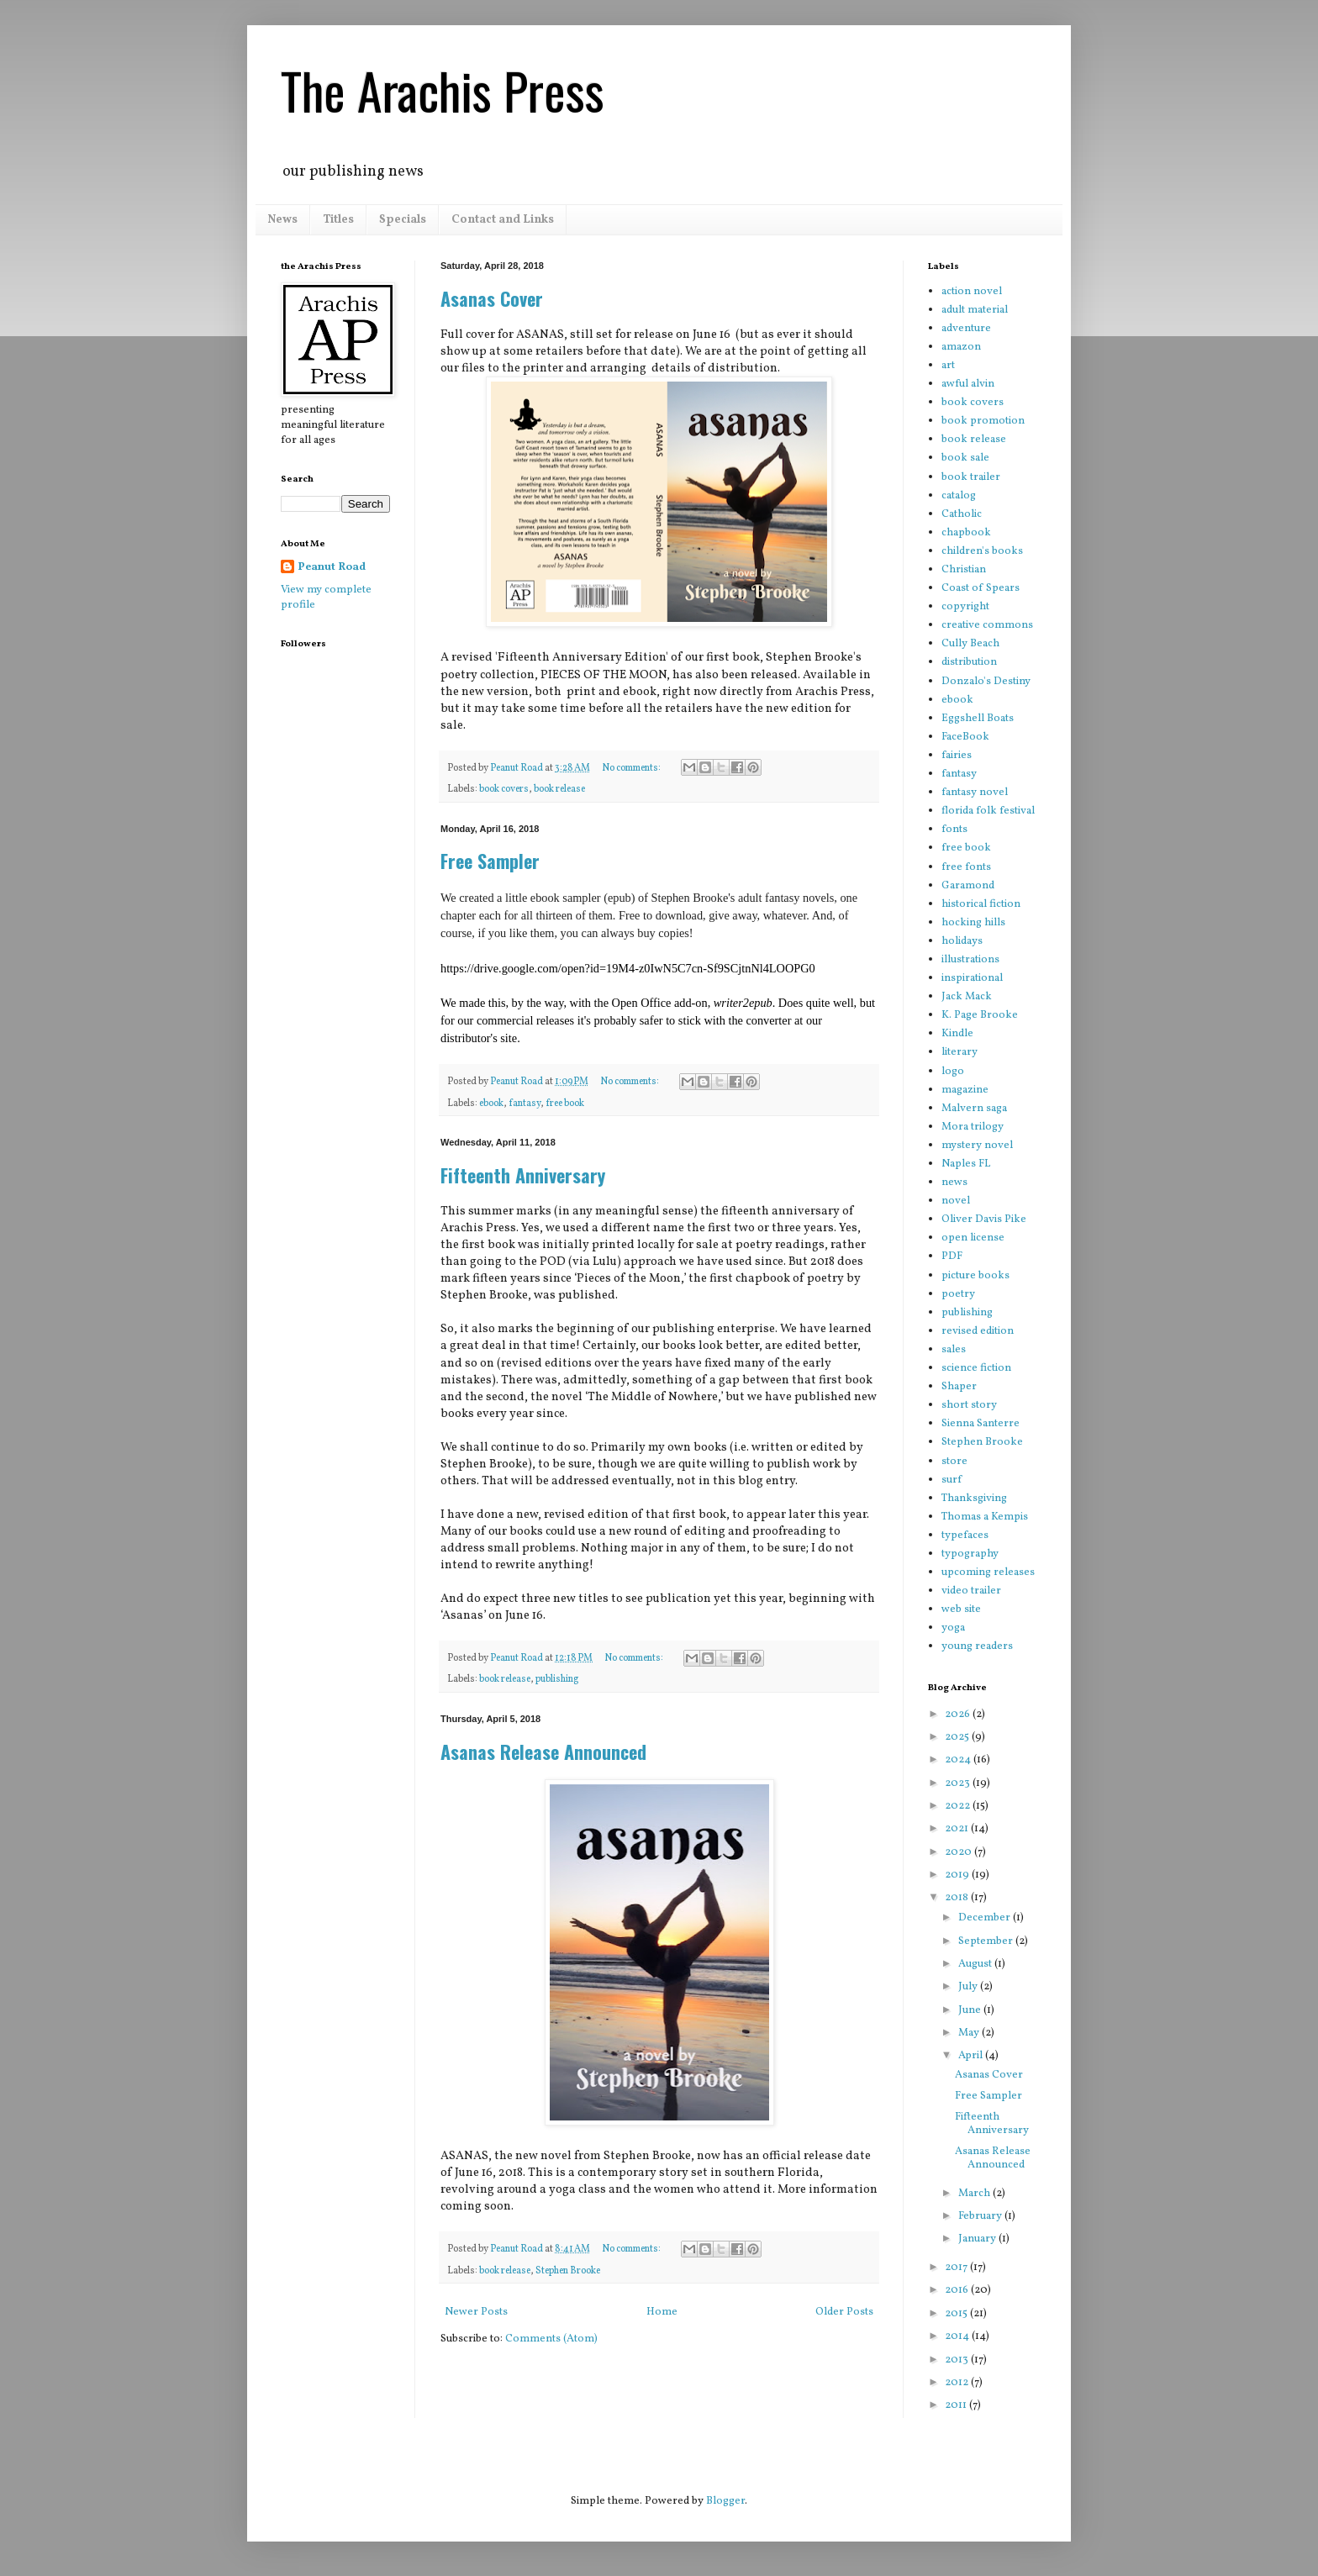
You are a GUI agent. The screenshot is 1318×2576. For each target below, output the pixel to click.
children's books (982, 551)
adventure (966, 328)
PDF (951, 1256)
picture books (975, 1275)
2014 (958, 2336)
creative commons (987, 625)
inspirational (972, 978)
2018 (958, 1897)
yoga (953, 1628)
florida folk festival (988, 811)
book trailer (970, 477)
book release (559, 789)
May (970, 2033)
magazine (964, 1090)
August (976, 1964)
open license (972, 1238)
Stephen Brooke (567, 2271)
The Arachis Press (442, 89)
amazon (961, 347)
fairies (956, 755)
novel (955, 1201)
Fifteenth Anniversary (522, 1175)
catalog (958, 495)
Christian (963, 569)
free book (565, 1103)
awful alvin (967, 384)
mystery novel (977, 1145)
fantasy (524, 1103)
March (975, 2193)
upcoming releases (988, 1572)
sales (953, 1349)
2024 (959, 1759)
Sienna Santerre (980, 1423)
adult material (974, 310)
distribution (969, 662)
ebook (491, 1103)
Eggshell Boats (977, 718)
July (969, 1986)
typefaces (964, 1535)
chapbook (966, 532)
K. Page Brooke (979, 1015)
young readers (977, 1646)
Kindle (957, 1033)
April (971, 2055)
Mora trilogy (972, 1127)
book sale (965, 458)
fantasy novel (974, 792)
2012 (958, 2382)
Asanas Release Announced (543, 1751)
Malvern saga (974, 1108)
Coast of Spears (980, 588)
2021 (958, 1828)
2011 (957, 2405)
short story (969, 1405)
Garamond (967, 885)
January (978, 2239)
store (954, 1461)
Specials (402, 220)
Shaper (959, 1386)
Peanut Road (332, 567)
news (954, 1182)
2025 (958, 1737)
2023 (959, 1783)
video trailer (971, 1591)
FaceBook (965, 737)
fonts (954, 829)
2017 (957, 2267)
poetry (958, 1294)
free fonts (966, 867)
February (981, 2216)
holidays (962, 941)
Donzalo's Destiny (986, 681)
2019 (958, 1875)
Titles (338, 220)
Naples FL (965, 1164)
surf (951, 1480)
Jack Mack (966, 996)
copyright (965, 606)
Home (661, 2312)
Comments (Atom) (551, 2339)
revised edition (977, 1331)
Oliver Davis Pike (983, 1219)
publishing (557, 1679)
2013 (958, 2360)
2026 (959, 1714)
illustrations (970, 959)
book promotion (983, 421)
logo (952, 1071)
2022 (959, 1806)
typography (970, 1554)
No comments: (632, 768)
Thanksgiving (974, 1498)
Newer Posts (476, 2312)
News (282, 220)
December (985, 1917)
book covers (504, 789)
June (970, 2010)
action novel (971, 291)
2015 (957, 2313)
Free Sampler (490, 860)
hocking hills (973, 922)
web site (961, 1609)
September (986, 1941)
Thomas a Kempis (984, 1517)
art (948, 365)
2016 (958, 2290)
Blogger (725, 2501)
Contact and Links (502, 220)
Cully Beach (970, 643)
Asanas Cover (491, 298)
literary (959, 1052)
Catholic (961, 514)
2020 (959, 1852)
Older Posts (844, 2312)
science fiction (976, 1368)
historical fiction (980, 904)
